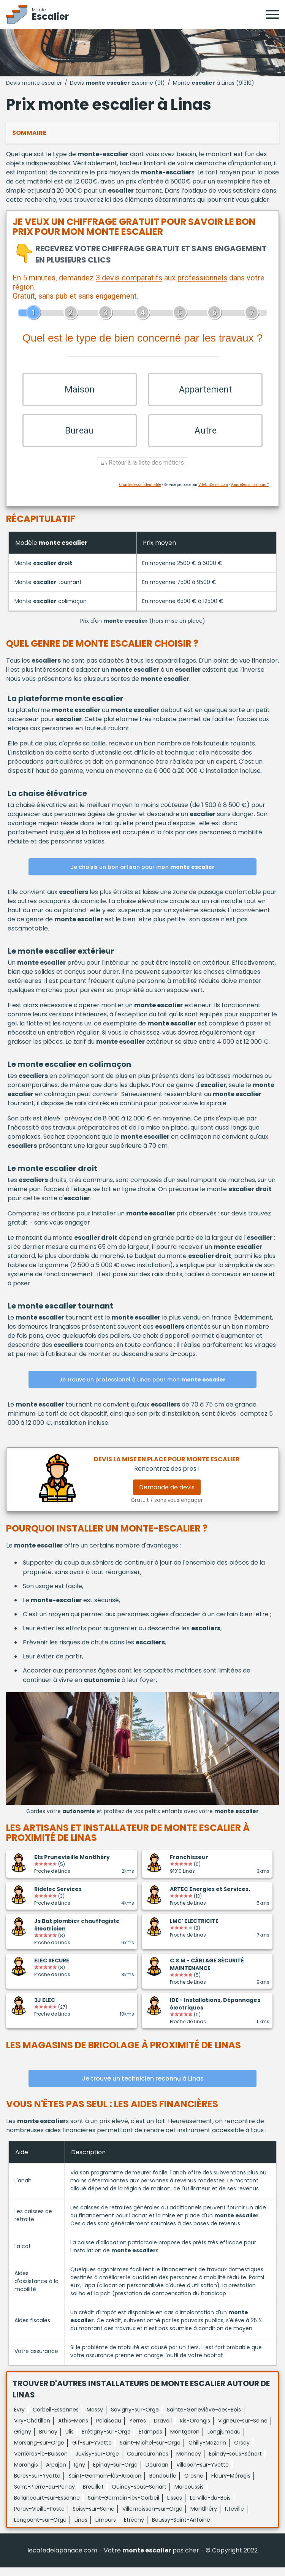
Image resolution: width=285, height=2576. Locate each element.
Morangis (26, 2473)
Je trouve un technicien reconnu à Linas (143, 2087)
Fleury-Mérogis (230, 2484)
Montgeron (185, 2440)
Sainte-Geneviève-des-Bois (204, 2418)
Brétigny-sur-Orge (106, 2440)
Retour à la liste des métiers (142, 471)
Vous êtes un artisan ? (250, 494)
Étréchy (134, 2528)
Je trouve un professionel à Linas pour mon (142, 1388)
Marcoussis (189, 2495)
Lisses (174, 2506)
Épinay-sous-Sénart (235, 2462)
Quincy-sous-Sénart (139, 2495)
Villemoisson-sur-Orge (152, 2517)
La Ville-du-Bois (210, 2506)
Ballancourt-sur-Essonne (47, 2506)
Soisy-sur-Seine (93, 2517)
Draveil (163, 2429)
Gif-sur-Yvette (92, 2451)
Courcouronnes (147, 2462)
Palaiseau (108, 2429)
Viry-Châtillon (32, 2429)
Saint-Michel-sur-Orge (150, 2451)
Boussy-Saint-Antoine (181, 2528)
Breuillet (93, 2495)
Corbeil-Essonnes (56, 2418)
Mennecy (188, 2462)
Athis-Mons (73, 2429)
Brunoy (48, 2440)
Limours (105, 2528)
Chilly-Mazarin (207, 2451)
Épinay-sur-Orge (115, 2473)
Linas (80, 2528)
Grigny (22, 2440)
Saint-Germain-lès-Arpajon (104, 2484)
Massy (95, 2418)
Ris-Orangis (195, 2429)
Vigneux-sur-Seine (243, 2429)
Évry (19, 2418)
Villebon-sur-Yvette (202, 2473)
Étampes (150, 2440)
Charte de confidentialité (140, 494)
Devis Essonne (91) (117, 83)
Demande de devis (167, 1496)
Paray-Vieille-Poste (39, 2517)
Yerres (137, 2429)
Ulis (69, 2440)
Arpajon (56, 2473)
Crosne (193, 2484)
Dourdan (157, 2473)
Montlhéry (203, 2517)
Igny (79, 2473)
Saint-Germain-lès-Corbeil (123, 2506)
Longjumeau (224, 2440)
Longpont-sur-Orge (40, 2528)
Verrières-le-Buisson (41, 2462)
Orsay (242, 2451)
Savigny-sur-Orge (135, 2418)
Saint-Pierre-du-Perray (44, 2495)
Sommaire (29, 132)
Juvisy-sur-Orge (97, 2462)
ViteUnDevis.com (213, 494)
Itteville (234, 2517)
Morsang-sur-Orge (39, 2451)
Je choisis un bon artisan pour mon (143, 876)
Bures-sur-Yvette (37, 2484)
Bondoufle (162, 2484)
